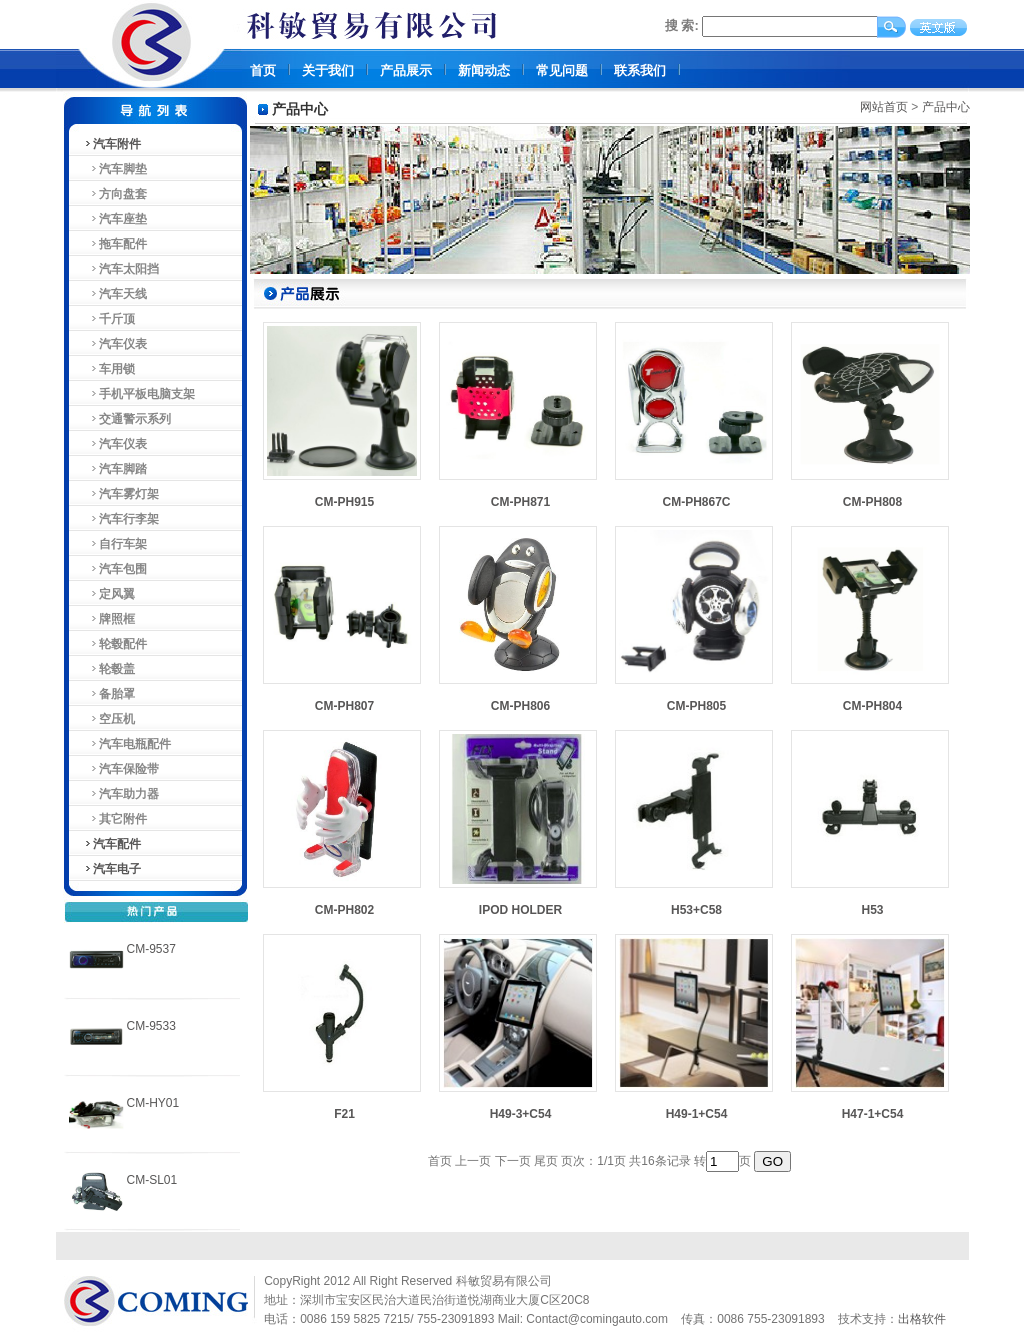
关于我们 (328, 70)
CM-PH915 (344, 502)
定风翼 (109, 594)
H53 (872, 910)
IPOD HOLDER (520, 910)
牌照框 (109, 619)
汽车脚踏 (115, 469)
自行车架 (115, 544)
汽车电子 (112, 869)
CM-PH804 (872, 706)
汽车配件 (112, 844)
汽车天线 (115, 294)
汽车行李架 (121, 519)
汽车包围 (115, 569)
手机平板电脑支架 (139, 394)
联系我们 (640, 70)
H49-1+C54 (697, 1114)
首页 (263, 70)
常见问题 (562, 70)
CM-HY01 (153, 1103)
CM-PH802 (344, 910)
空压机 (109, 719)
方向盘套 (115, 194)
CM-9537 (151, 949)
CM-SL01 (152, 1180)
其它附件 (115, 819)
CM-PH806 (520, 706)
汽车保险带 (121, 769)
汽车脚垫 (115, 169)
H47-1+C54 (873, 1114)
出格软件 (922, 1319)
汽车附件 (112, 144)
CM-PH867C (696, 502)
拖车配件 (115, 244)
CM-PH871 (520, 502)
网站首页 (884, 107)
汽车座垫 (115, 219)
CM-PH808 (872, 502)
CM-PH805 (696, 706)
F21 (344, 1114)
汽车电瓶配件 (127, 744)
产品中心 (946, 107)
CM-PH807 (344, 706)
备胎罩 (109, 694)
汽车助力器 (121, 794)
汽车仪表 (115, 344)
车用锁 (109, 369)
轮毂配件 (115, 644)
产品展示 (406, 70)
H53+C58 (696, 910)
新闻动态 (484, 70)
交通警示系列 (127, 419)
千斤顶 (109, 319)
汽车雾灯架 (121, 494)
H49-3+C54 (521, 1114)
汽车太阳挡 (121, 269)
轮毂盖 (109, 669)
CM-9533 (151, 1026)
